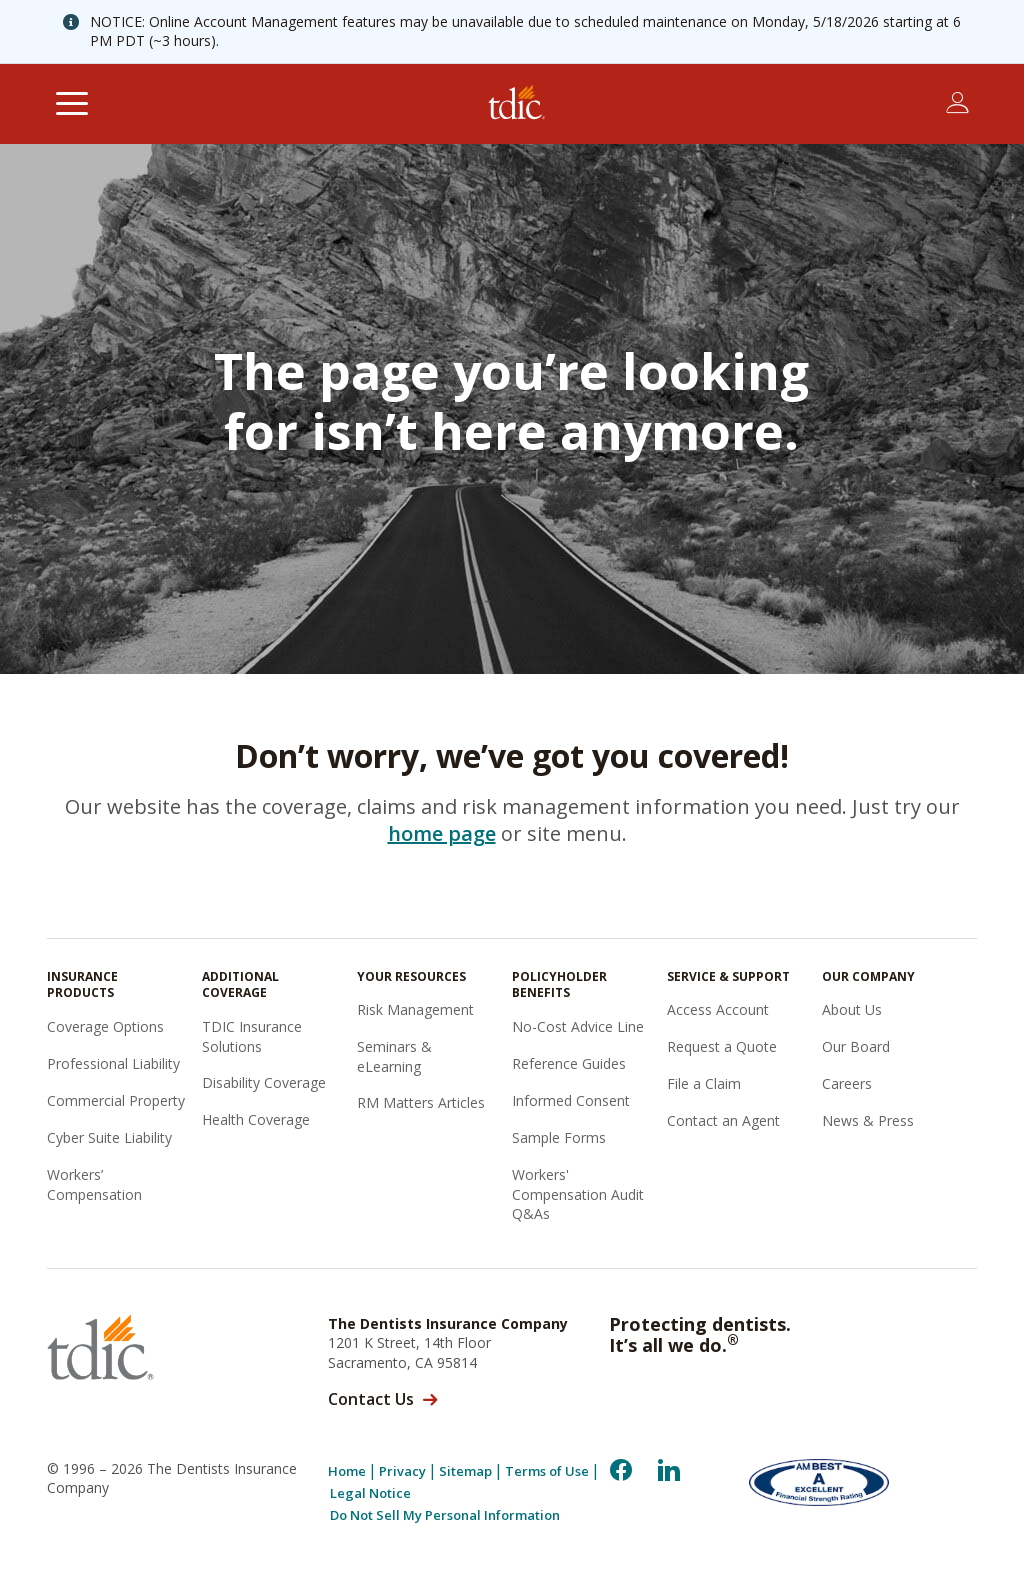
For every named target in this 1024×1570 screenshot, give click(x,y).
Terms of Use (547, 1471)
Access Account (718, 1009)
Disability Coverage (264, 1082)
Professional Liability (113, 1063)
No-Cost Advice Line (578, 1026)
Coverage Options (105, 1026)
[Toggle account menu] (957, 103)
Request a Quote (722, 1046)
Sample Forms (559, 1137)
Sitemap (465, 1471)
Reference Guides (569, 1063)
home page (442, 833)
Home (347, 1471)
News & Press (868, 1120)
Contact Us (371, 1399)
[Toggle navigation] (71, 104)
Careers (847, 1083)
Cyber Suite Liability (109, 1137)
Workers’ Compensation (94, 1184)
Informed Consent (571, 1100)
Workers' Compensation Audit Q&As (578, 1194)
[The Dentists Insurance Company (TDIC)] (517, 104)
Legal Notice (370, 1493)
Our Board (856, 1046)
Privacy (402, 1471)
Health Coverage (256, 1119)
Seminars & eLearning (394, 1056)
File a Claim (704, 1083)
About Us (852, 1009)
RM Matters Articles (421, 1102)
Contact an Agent (723, 1120)
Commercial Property (116, 1100)
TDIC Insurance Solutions (252, 1036)
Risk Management (415, 1009)
